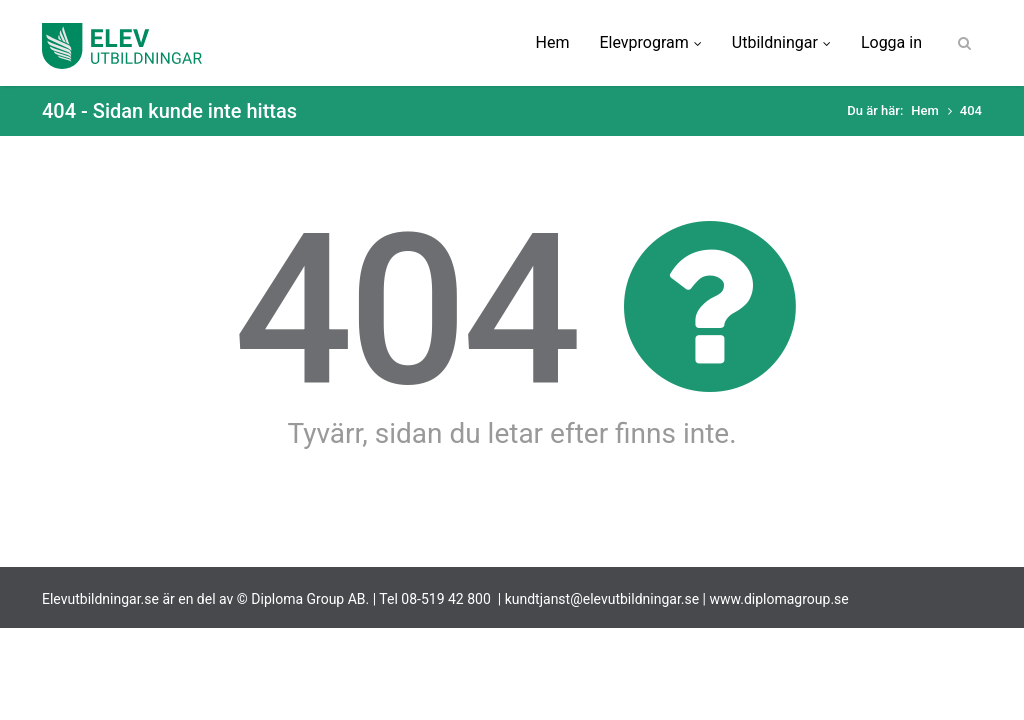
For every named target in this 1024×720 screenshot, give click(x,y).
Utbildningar (781, 42)
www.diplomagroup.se (779, 599)
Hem (553, 42)
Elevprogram (650, 42)
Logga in (891, 42)
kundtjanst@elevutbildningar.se (602, 599)
